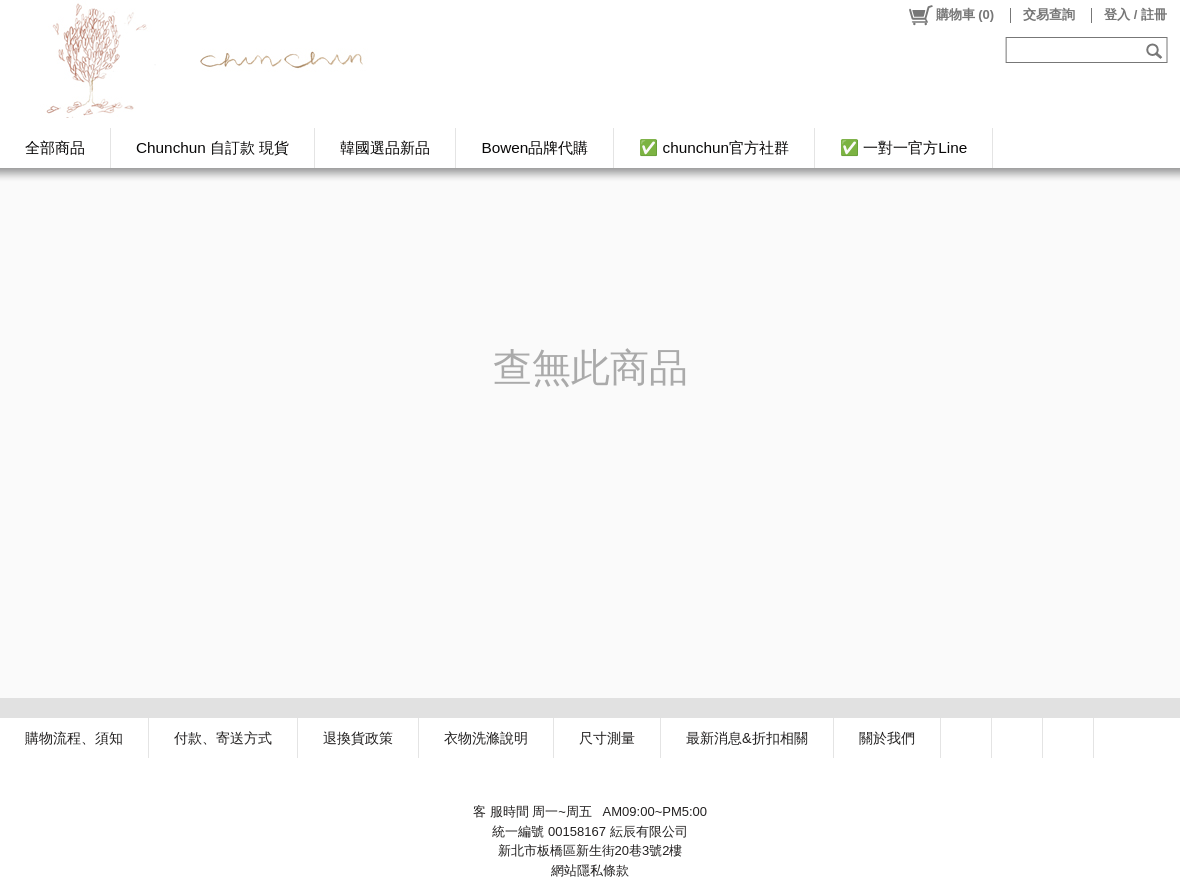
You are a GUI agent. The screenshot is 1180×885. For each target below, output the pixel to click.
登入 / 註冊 (1135, 14)
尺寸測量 (607, 738)
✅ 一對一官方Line (903, 147)
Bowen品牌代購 (534, 147)
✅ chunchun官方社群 (714, 147)
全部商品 (55, 147)
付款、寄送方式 (223, 738)
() (950, 15)
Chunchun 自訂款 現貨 (212, 147)
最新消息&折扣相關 (747, 738)
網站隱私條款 (590, 870)
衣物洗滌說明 (486, 738)
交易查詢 (1049, 14)
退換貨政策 (358, 738)
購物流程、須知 (74, 738)
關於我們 (887, 738)
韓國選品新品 (385, 147)
